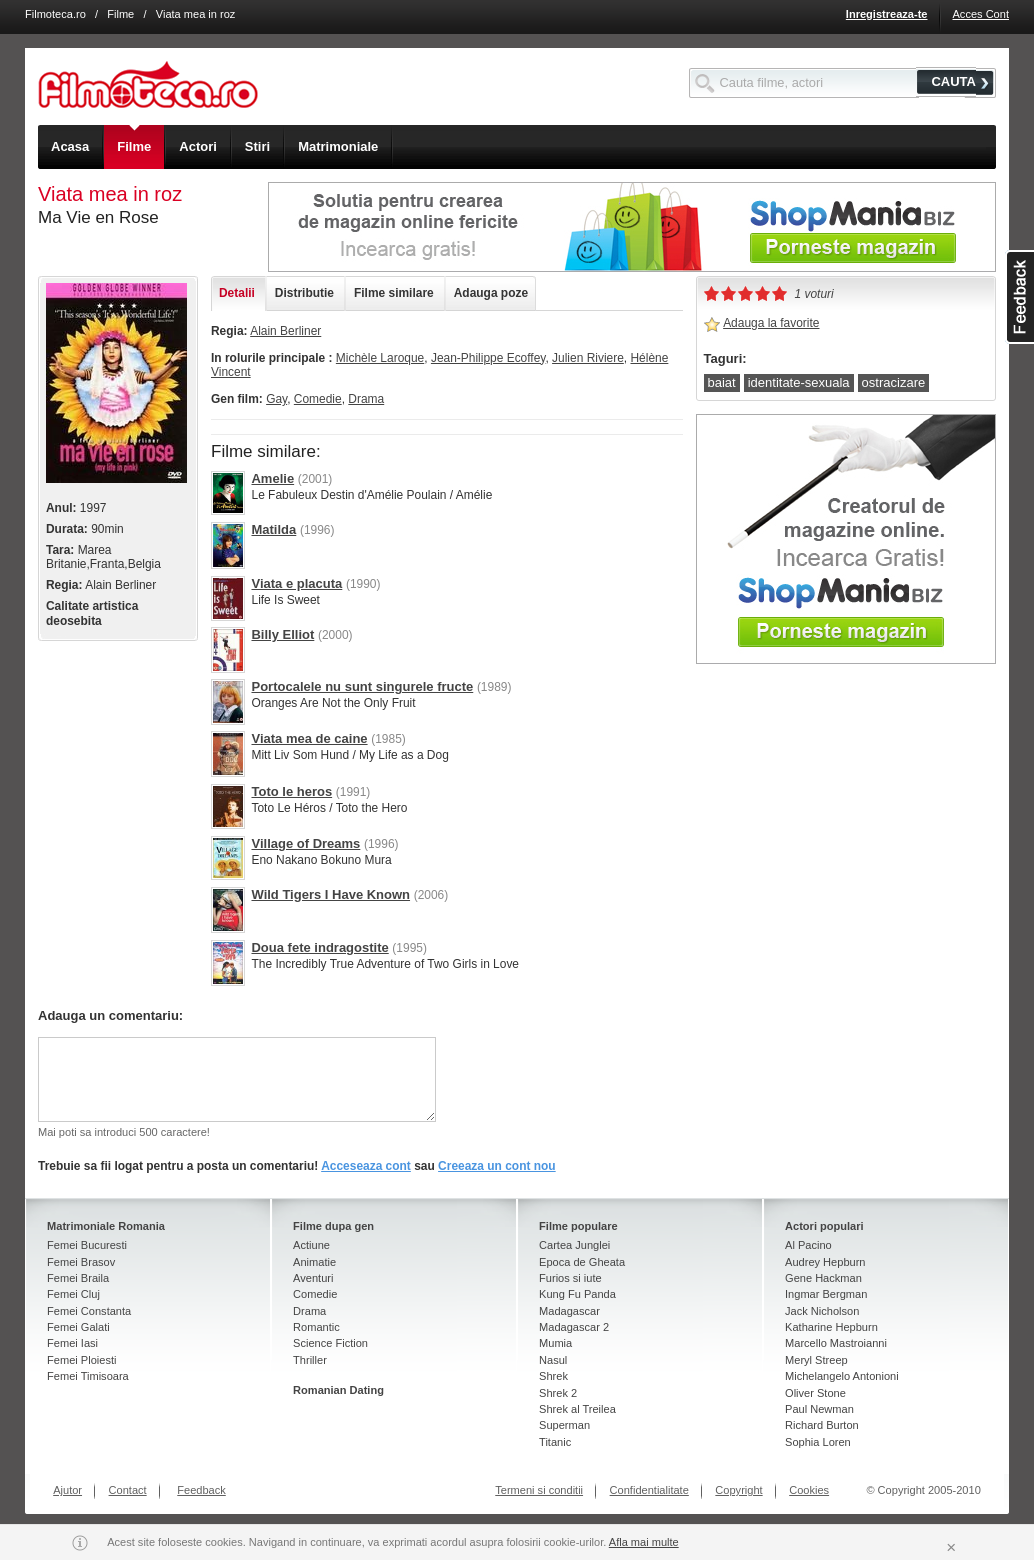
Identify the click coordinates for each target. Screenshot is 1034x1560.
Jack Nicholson (822, 1311)
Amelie (272, 478)
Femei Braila (78, 1278)
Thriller (310, 1360)
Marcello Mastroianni (836, 1343)
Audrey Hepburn (825, 1262)
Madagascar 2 (574, 1327)
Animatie (314, 1262)
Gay (276, 399)
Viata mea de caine (309, 738)
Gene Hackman (823, 1278)
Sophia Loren (818, 1442)
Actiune (311, 1245)
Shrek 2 (558, 1393)
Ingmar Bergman (826, 1294)
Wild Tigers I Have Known (330, 894)
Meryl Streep (816, 1360)
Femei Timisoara (88, 1376)
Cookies (809, 1490)
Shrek (553, 1376)
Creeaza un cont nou (497, 1166)
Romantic (316, 1327)
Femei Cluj (73, 1294)
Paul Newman (819, 1409)
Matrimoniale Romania (106, 1226)
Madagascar (569, 1311)
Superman (564, 1425)
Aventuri (313, 1278)
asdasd (1019, 297)
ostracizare (894, 382)
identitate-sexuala (799, 382)
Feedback (201, 1490)
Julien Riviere (588, 358)
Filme (120, 14)
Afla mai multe (644, 1542)
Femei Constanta (89, 1311)
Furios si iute (570, 1278)
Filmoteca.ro (55, 14)
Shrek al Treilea (577, 1409)
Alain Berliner (285, 331)
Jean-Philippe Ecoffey (488, 358)
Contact (128, 1490)
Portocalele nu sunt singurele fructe (362, 686)
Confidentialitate (649, 1490)
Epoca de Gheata (582, 1262)
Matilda (273, 529)
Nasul (553, 1360)
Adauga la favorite (771, 323)
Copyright (738, 1490)
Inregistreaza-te (887, 14)
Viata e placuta (296, 583)
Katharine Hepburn (831, 1327)
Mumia (555, 1343)
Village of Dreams (305, 843)
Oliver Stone (815, 1393)
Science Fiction (330, 1343)
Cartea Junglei (574, 1245)
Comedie (318, 399)
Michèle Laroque (380, 358)
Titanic (555, 1442)
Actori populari (824, 1226)
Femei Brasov (81, 1262)
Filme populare (578, 1226)
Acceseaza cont (366, 1166)
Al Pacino (808, 1245)
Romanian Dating (338, 1390)
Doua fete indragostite (319, 947)
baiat (722, 382)
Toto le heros (291, 791)
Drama (366, 399)
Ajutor (67, 1490)
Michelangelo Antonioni (842, 1376)
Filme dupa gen (333, 1226)
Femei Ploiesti (81, 1360)
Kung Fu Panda (577, 1294)
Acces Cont (980, 14)
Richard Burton (822, 1425)
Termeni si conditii (539, 1490)
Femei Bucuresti (87, 1245)
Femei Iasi (72, 1343)
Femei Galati (78, 1327)
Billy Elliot (282, 634)
